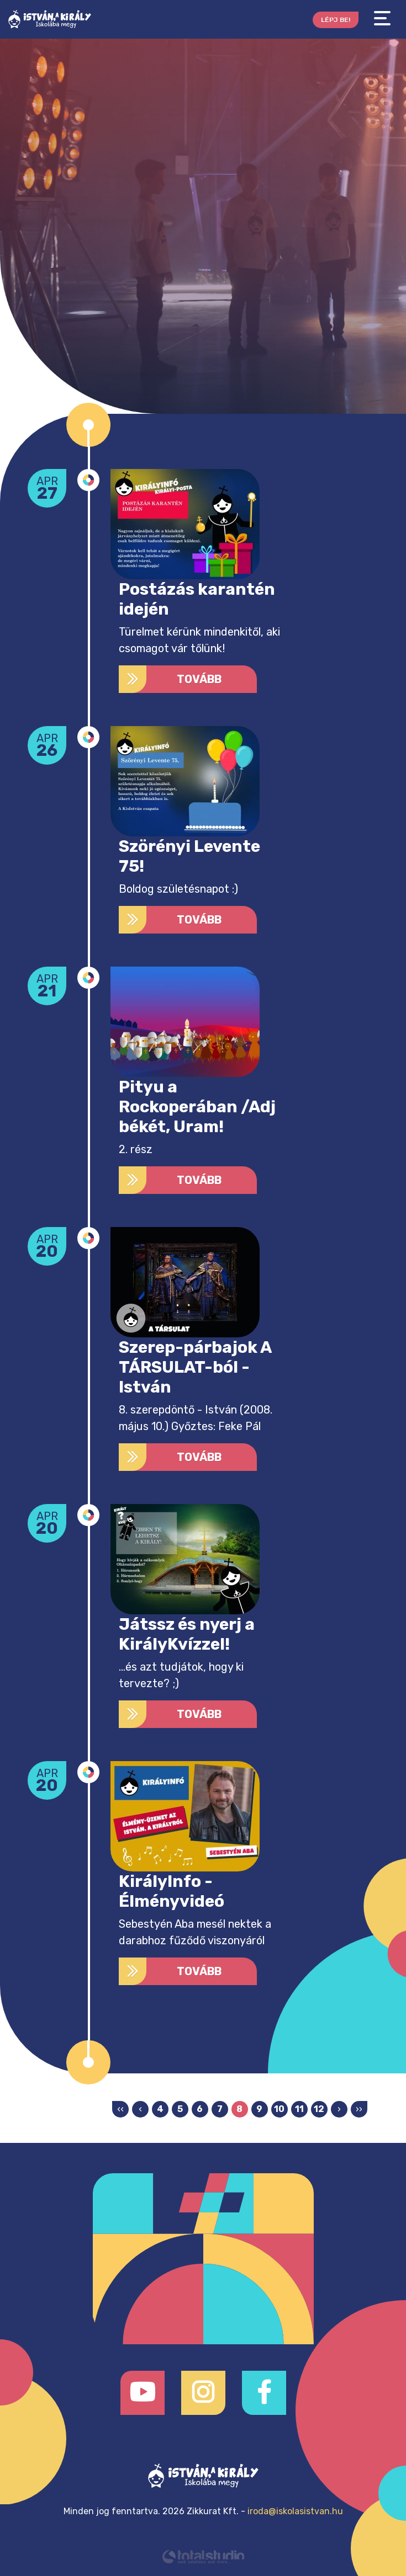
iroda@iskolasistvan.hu (295, 2511)
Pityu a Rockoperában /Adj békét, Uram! (197, 1107)
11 (299, 2109)
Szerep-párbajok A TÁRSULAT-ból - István (195, 1367)
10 (279, 2109)
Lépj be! (335, 20)
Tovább (170, 679)
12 (319, 2109)
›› (359, 2109)
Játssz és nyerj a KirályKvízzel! (187, 1634)
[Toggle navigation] (382, 18)
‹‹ (120, 2109)
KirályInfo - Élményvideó (171, 1891)
